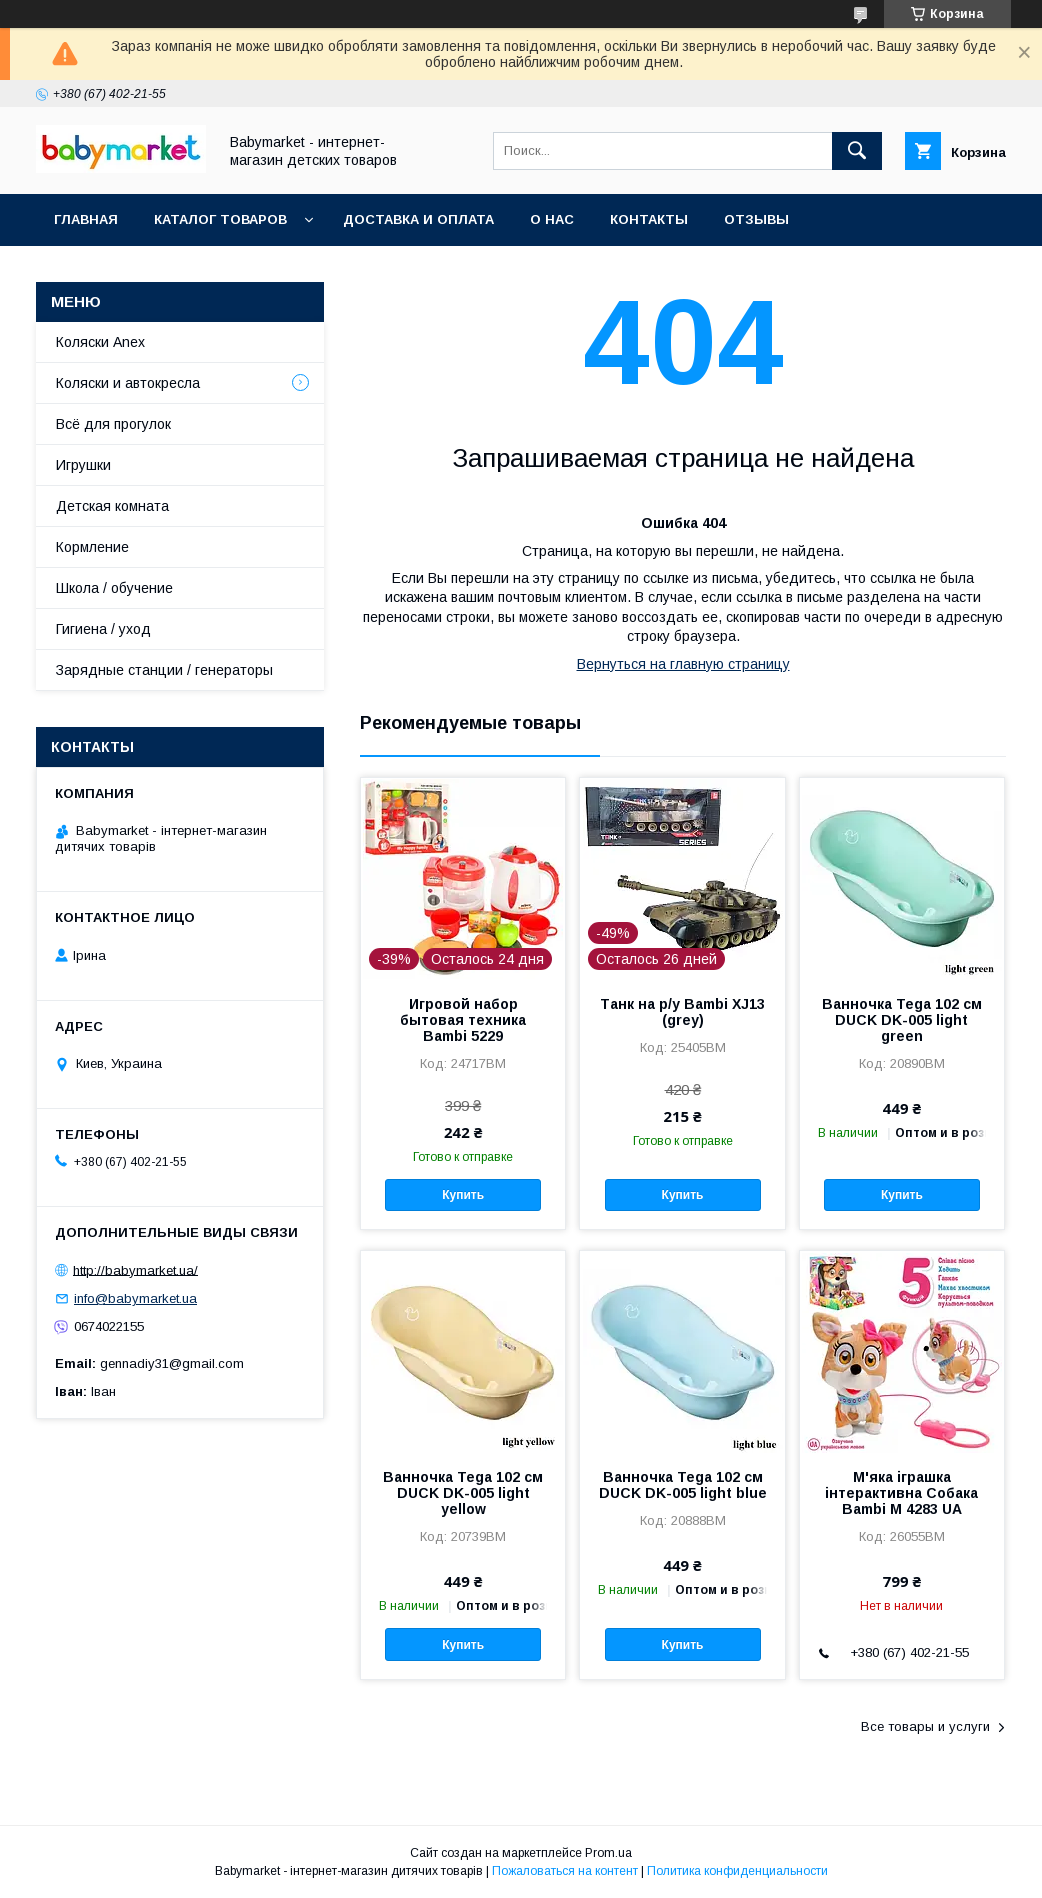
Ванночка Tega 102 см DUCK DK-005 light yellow (463, 1493)
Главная (86, 219)
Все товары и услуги (925, 1726)
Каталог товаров (220, 219)
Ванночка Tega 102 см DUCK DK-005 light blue (683, 1485)
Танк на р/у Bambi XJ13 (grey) (682, 1012)
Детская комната (112, 506)
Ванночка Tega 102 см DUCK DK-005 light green (902, 1020)
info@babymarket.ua (135, 1298)
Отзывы (756, 219)
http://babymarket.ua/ (135, 1269)
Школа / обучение (114, 588)
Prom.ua (608, 1853)
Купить (463, 1195)
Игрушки (83, 465)
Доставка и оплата (418, 219)
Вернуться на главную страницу (683, 664)
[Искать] (857, 151)
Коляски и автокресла (128, 383)
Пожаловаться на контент (565, 1871)
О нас (552, 219)
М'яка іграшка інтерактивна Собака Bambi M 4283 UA (901, 1493)
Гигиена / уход (103, 629)
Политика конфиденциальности (737, 1871)
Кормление (92, 547)
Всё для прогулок (113, 424)
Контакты (649, 219)
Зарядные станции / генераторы (164, 670)
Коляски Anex (100, 342)
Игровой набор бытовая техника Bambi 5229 (463, 1020)
